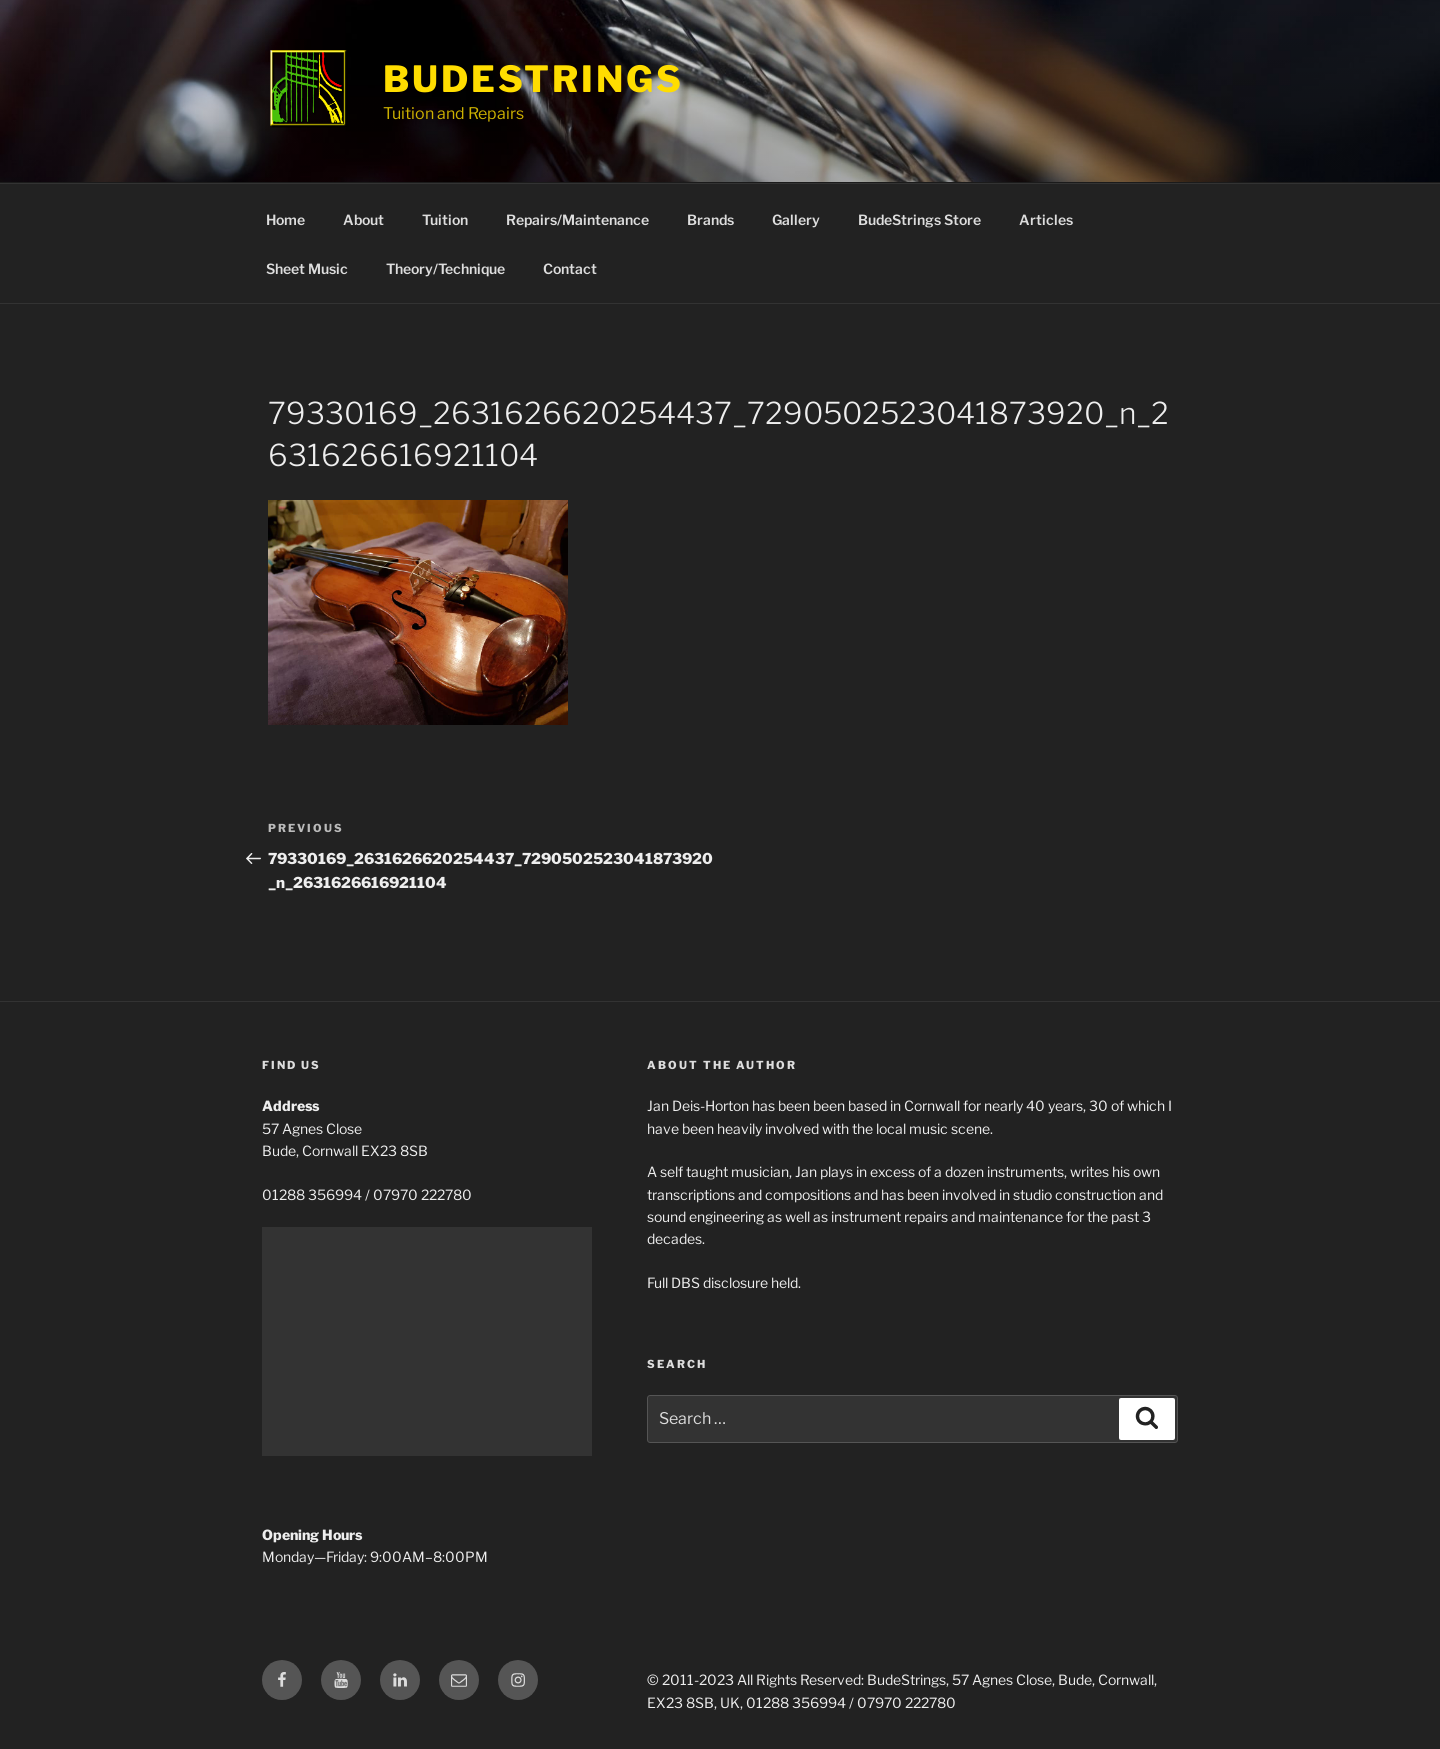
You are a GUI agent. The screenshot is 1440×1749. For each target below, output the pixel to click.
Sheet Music (307, 268)
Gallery (796, 219)
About (363, 219)
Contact (570, 268)
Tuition (445, 219)
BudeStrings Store (919, 219)
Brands (710, 219)
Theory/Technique (445, 268)
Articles (1046, 219)
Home (285, 219)
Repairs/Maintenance (577, 219)
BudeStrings (533, 79)
